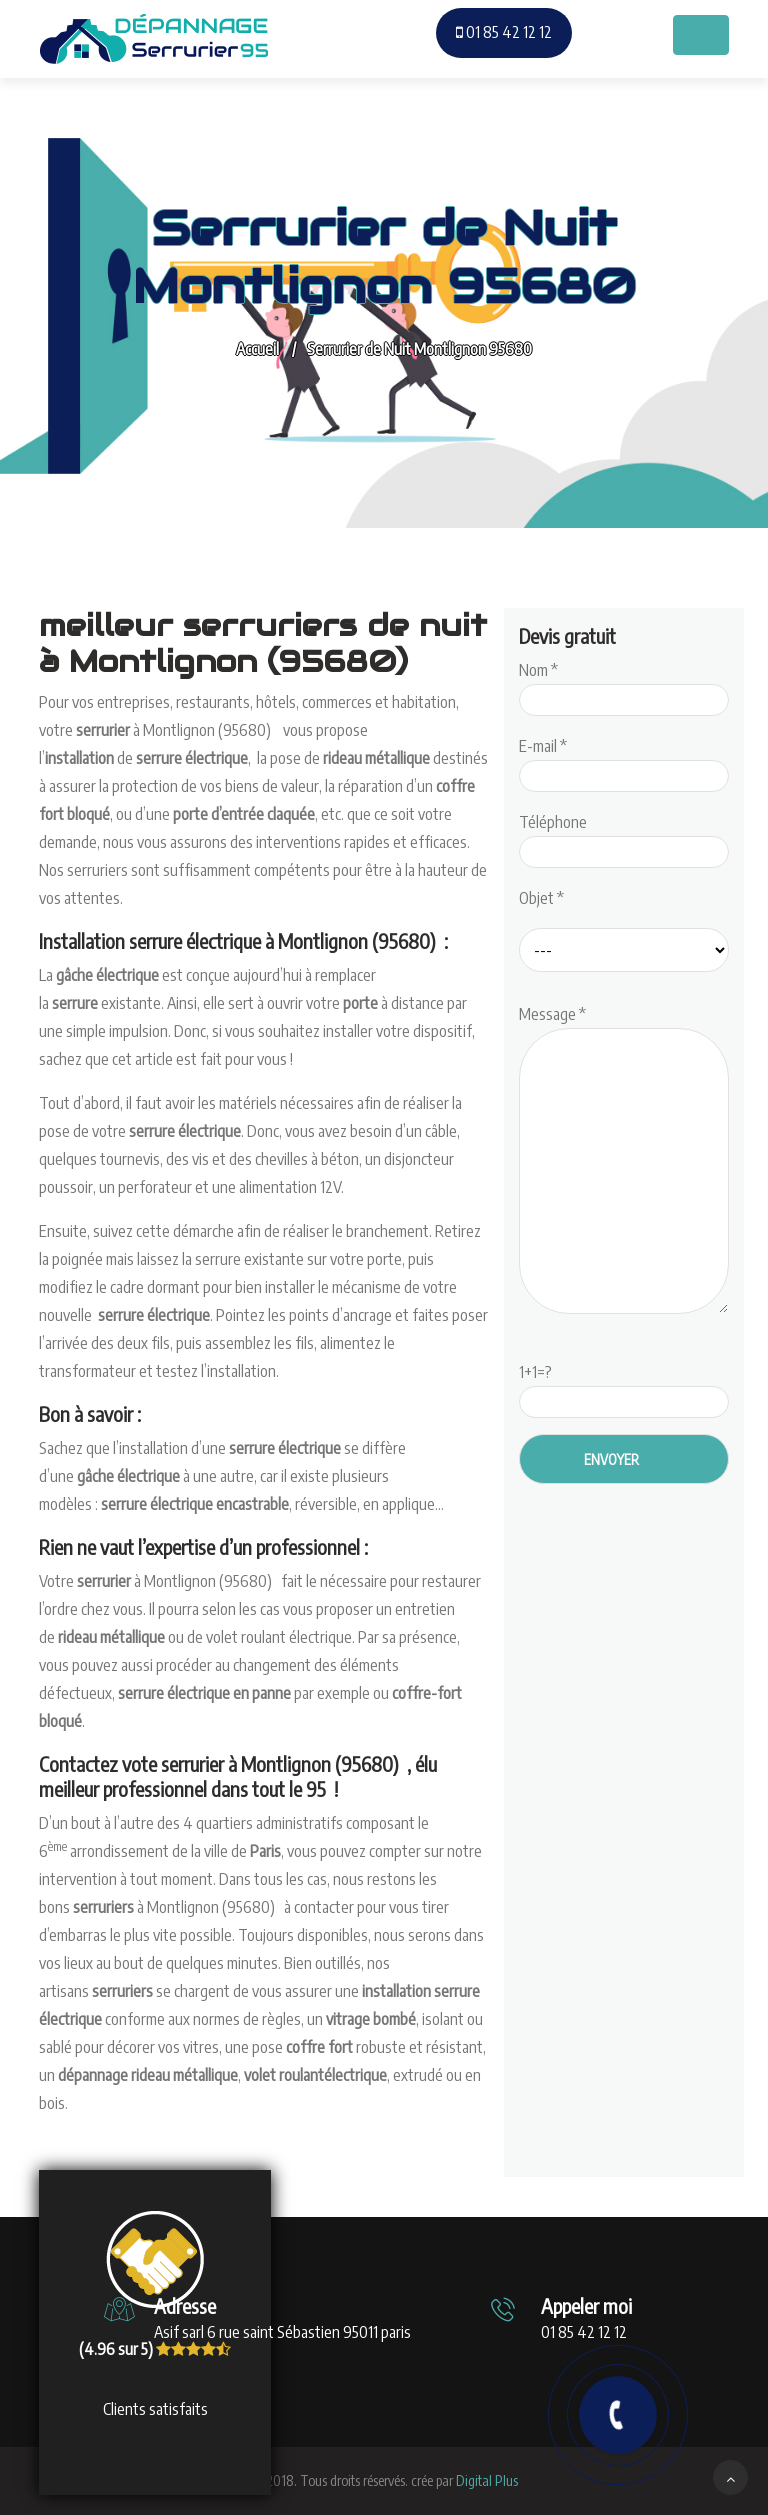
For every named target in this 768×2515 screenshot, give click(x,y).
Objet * (541, 898)
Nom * (624, 685)
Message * (624, 1161)
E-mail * (624, 761)
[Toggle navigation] (701, 35)
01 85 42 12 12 (504, 32)
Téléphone (624, 837)
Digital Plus (487, 2480)
